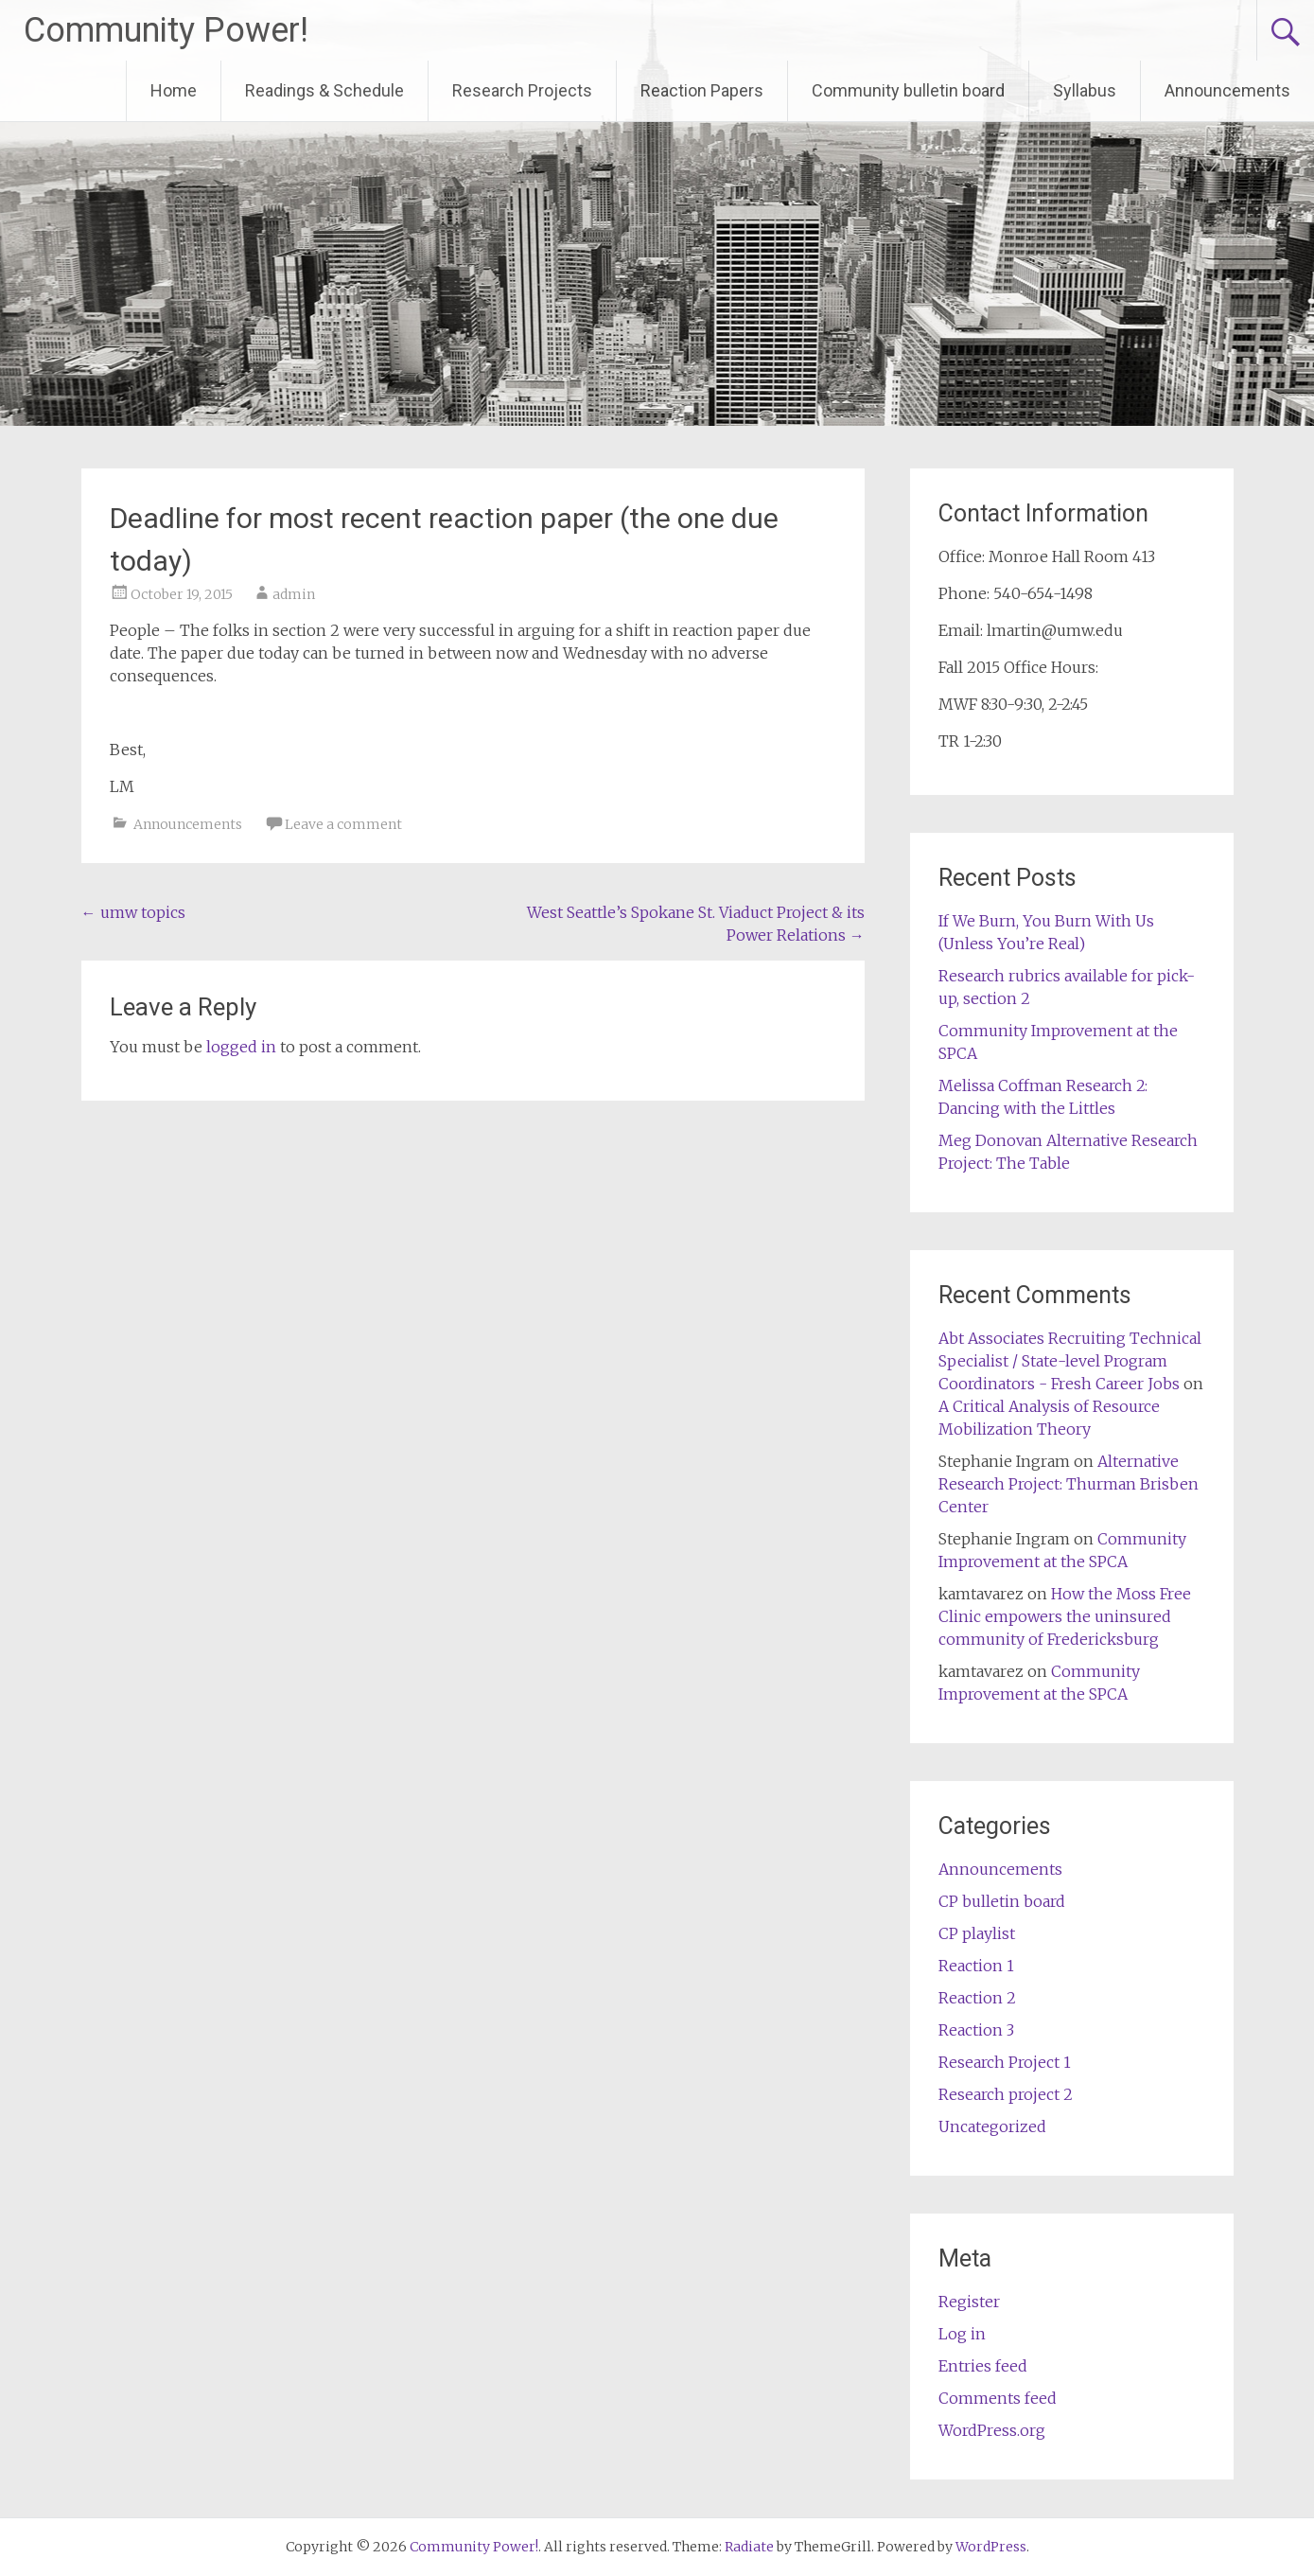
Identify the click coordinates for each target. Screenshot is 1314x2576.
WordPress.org (991, 2430)
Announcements (1227, 90)
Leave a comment (343, 824)
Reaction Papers (701, 90)
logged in (241, 1046)
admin (293, 594)
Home (173, 90)
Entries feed (982, 2365)
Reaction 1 (976, 1965)
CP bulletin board (1001, 1901)
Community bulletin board (908, 90)
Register (969, 2301)
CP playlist (976, 1933)
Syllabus (1084, 90)
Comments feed (997, 2398)
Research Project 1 (1004, 2062)
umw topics (133, 912)
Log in (962, 2333)
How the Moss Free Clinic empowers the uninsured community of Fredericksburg (1064, 1616)
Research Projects (522, 90)
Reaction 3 (976, 2029)
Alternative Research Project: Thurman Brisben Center (1068, 1484)
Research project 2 (1005, 2094)
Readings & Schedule (324, 90)
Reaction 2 (977, 1997)
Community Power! (166, 30)
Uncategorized (992, 2126)
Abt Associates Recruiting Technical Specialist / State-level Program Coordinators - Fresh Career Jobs (1069, 1361)
